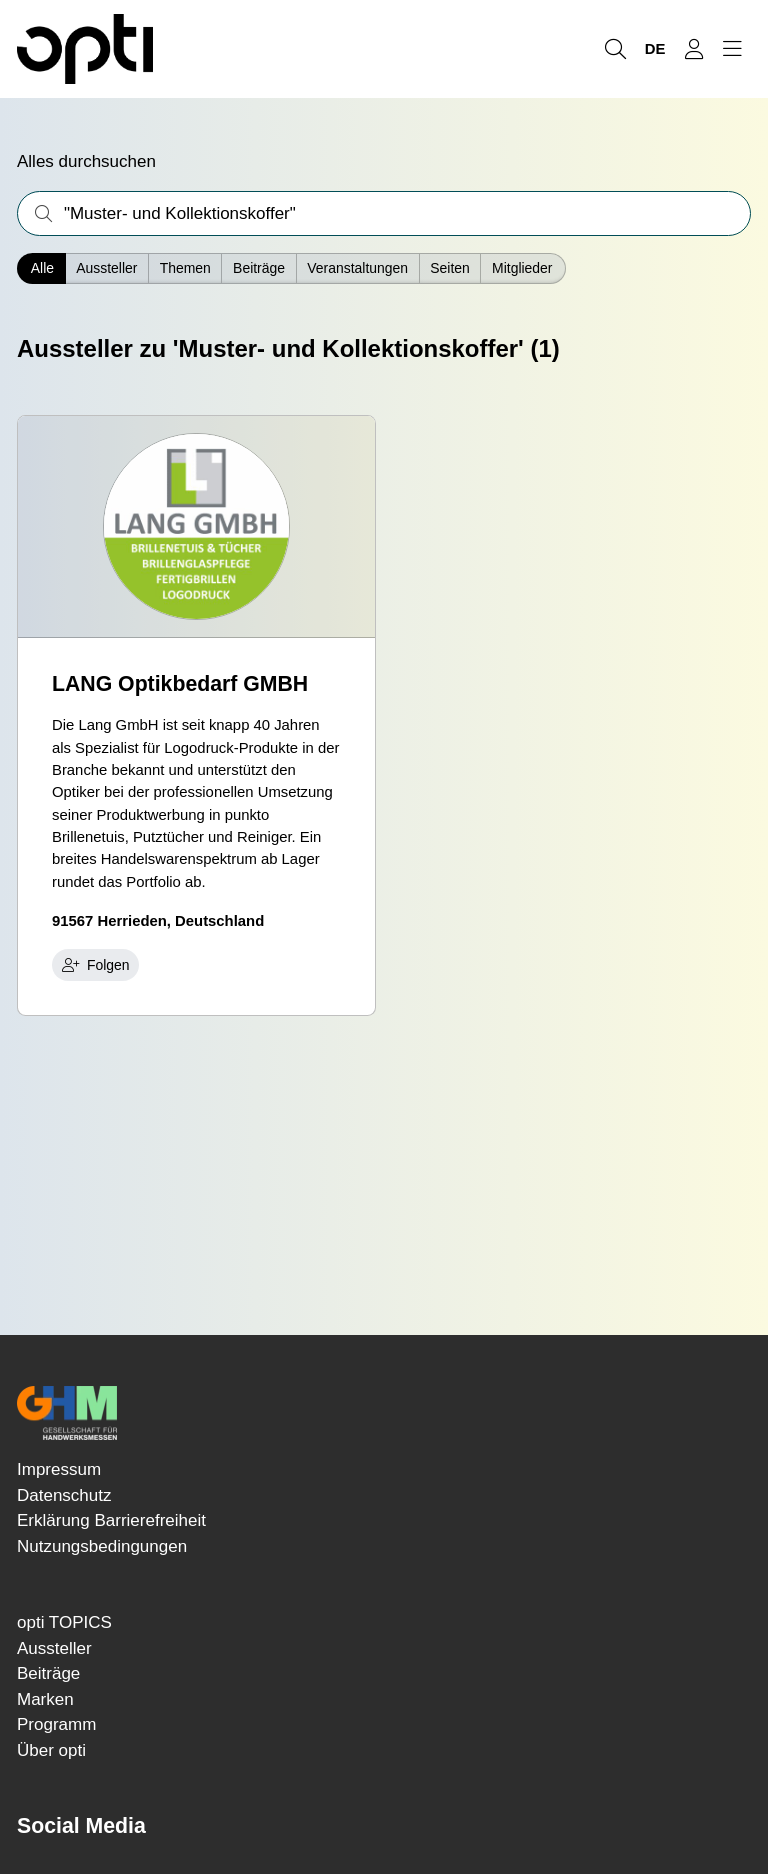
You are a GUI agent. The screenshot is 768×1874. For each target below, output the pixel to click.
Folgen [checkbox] (96, 965)
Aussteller (106, 268)
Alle (42, 268)
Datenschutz (64, 1495)
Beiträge (48, 1673)
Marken (45, 1699)
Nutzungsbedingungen (102, 1546)
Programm (56, 1724)
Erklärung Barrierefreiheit (111, 1520)
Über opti (51, 1750)
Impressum (59, 1469)
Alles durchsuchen (86, 161)
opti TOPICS (64, 1622)
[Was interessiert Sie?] (384, 213)
